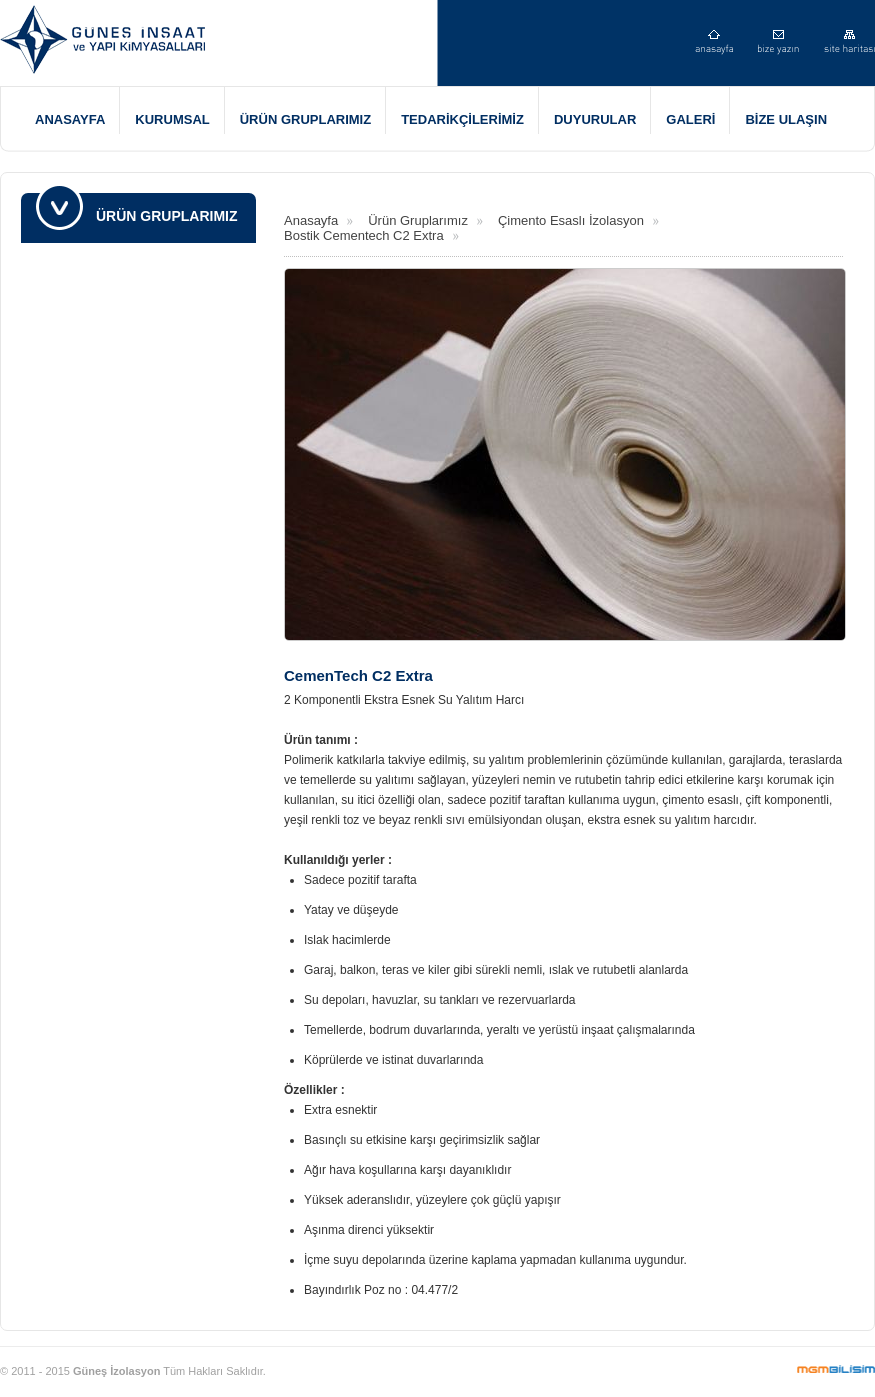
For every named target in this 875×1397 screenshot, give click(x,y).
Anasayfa (311, 220)
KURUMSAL (172, 119)
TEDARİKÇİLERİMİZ (462, 119)
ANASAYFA (70, 119)
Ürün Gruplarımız (418, 220)
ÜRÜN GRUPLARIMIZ (305, 119)
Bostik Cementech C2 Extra (364, 235)
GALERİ (690, 119)
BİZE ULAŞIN (786, 119)
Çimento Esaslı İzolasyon (571, 220)
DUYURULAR (595, 119)
